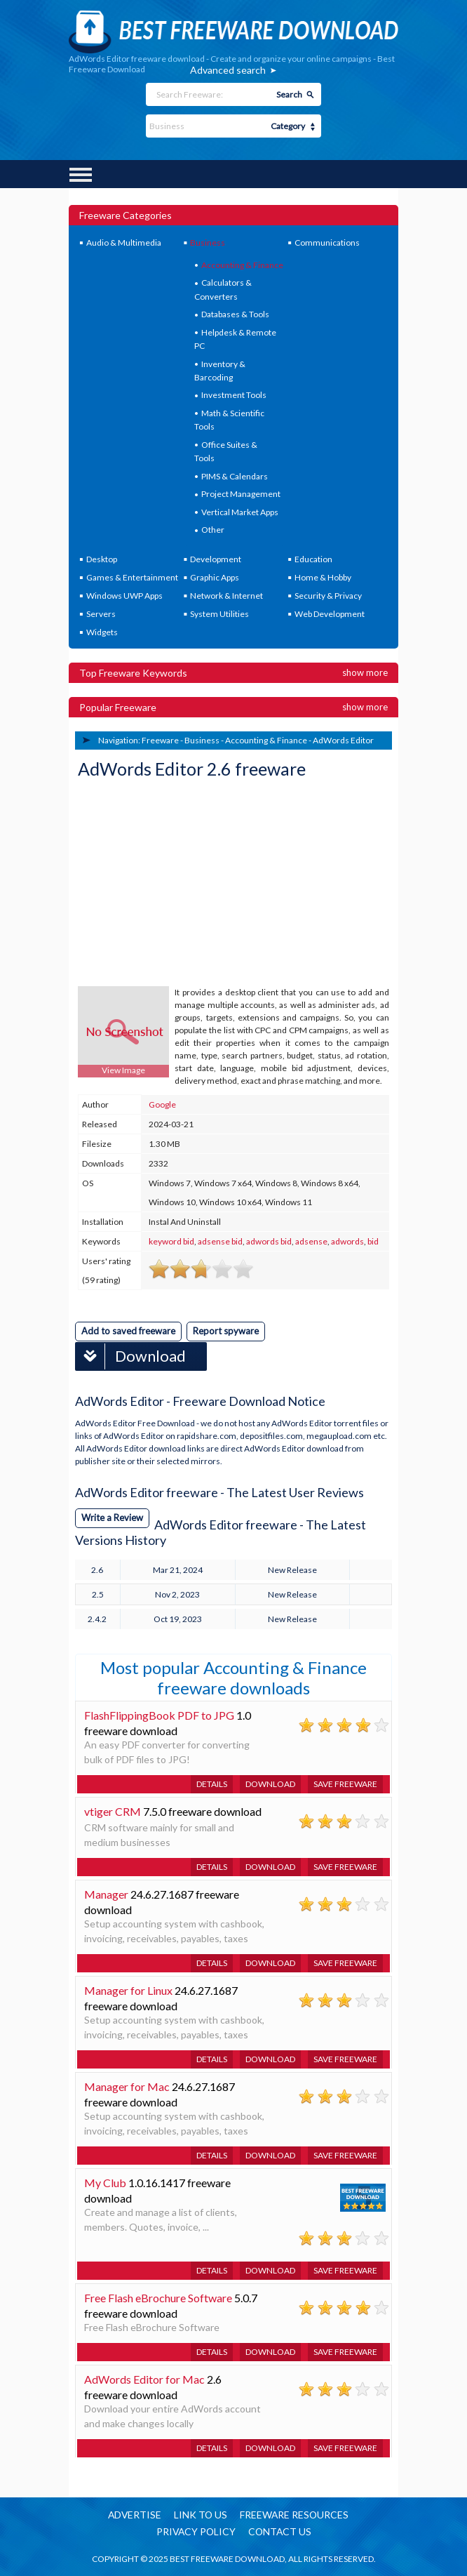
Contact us (280, 2532)
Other (212, 529)
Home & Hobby (323, 577)
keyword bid (171, 1241)
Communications (327, 242)
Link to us (201, 2515)
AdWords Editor (343, 740)
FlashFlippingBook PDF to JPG (159, 1714)
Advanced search (228, 70)
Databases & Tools (235, 314)
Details (211, 1783)
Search (289, 94)
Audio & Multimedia (123, 242)
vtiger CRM (112, 1810)
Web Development (330, 614)
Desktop (101, 559)
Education (313, 559)
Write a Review (112, 1516)
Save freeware (345, 1783)
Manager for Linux (128, 1989)
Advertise (134, 2515)
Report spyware (226, 1330)
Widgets (102, 632)
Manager (106, 1893)
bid (373, 1241)
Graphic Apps (214, 577)
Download (131, 1356)
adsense (311, 1241)
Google (162, 1104)
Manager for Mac (127, 2085)
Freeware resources (296, 2515)
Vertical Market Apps (239, 512)
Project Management (240, 494)
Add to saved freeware (128, 1330)
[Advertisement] (183, 884)
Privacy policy (195, 2532)
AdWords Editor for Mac (144, 2378)
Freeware (160, 740)
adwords (347, 1241)
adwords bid (269, 1241)
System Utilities (219, 614)
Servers (101, 614)
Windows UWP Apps (124, 595)
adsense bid (220, 1241)
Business (207, 242)
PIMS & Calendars (234, 476)
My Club (105, 2182)
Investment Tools (233, 395)
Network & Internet (226, 595)
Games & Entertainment (132, 577)
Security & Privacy (328, 595)
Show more (365, 672)
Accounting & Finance (242, 265)
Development (215, 559)
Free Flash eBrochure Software (158, 2297)
